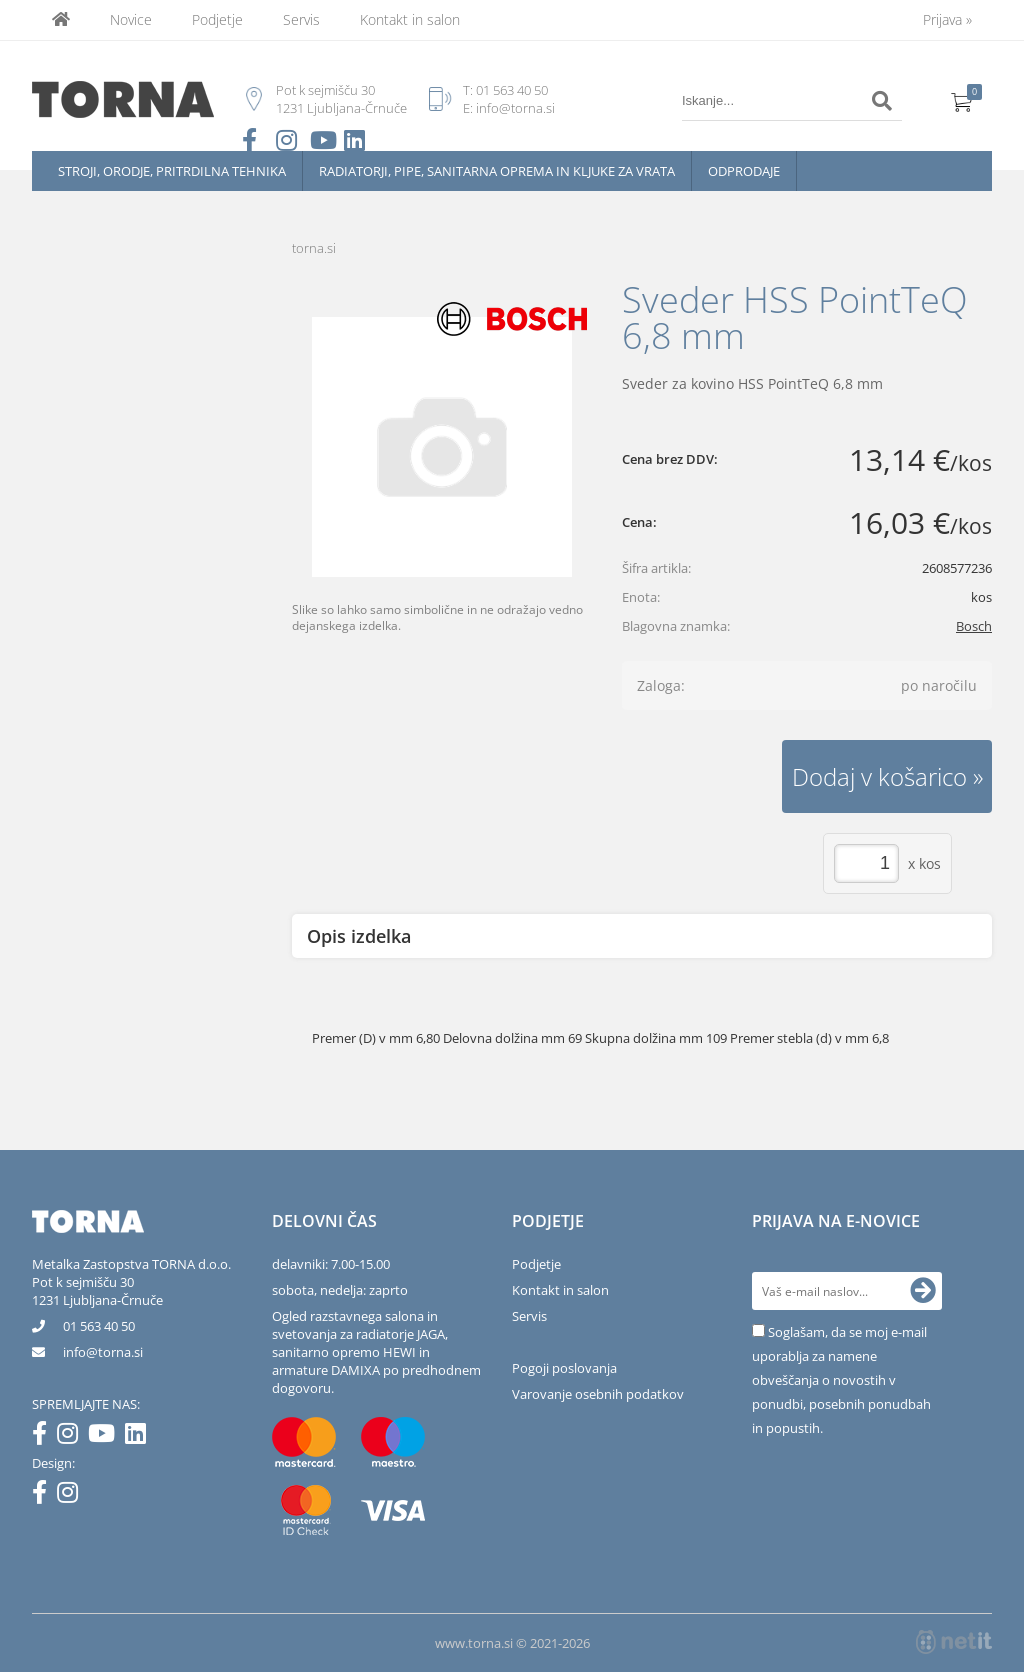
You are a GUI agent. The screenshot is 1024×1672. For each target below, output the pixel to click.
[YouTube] (106, 1437)
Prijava (947, 19)
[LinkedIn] (140, 1437)
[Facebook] (44, 1437)
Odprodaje (744, 171)
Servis (301, 19)
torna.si (314, 248)
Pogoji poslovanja (564, 1368)
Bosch (974, 626)
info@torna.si (515, 108)
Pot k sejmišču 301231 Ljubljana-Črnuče (97, 1291)
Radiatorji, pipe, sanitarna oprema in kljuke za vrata (497, 171)
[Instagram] (72, 1437)
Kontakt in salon (410, 19)
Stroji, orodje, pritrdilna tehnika (172, 171)
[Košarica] (962, 101)
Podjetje (217, 19)
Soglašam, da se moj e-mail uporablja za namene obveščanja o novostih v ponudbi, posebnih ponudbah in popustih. (841, 1380)
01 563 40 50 (512, 90)
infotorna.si (103, 1352)
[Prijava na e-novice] (923, 1291)
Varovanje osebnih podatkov (598, 1394)
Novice (131, 19)
